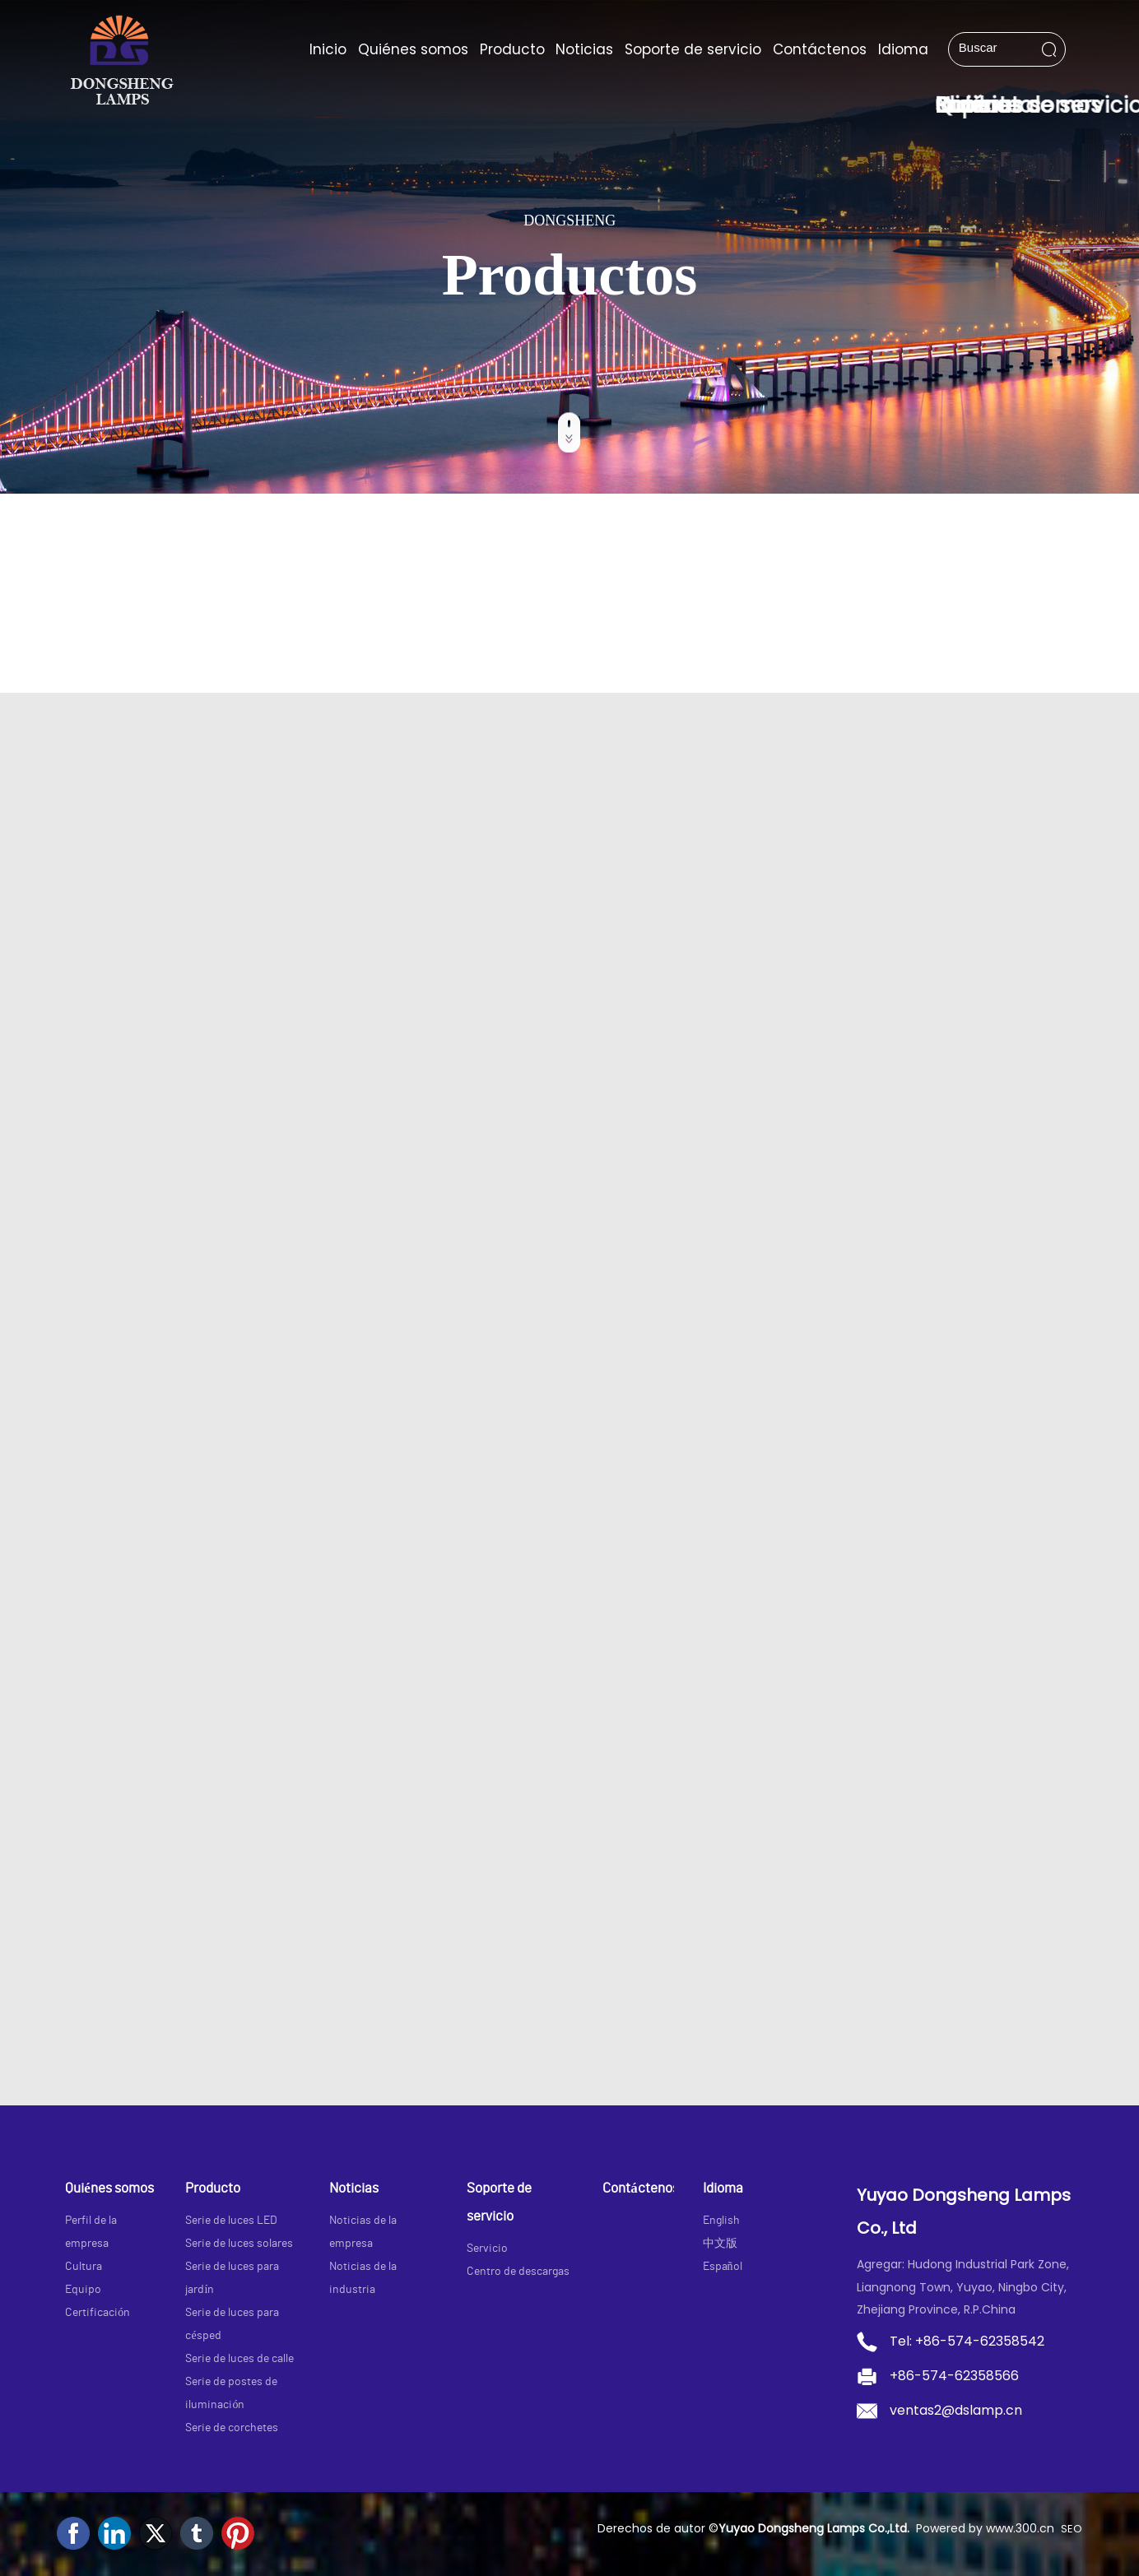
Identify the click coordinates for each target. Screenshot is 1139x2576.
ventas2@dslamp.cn (956, 2410)
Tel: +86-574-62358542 (967, 2341)
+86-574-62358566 (954, 2375)
